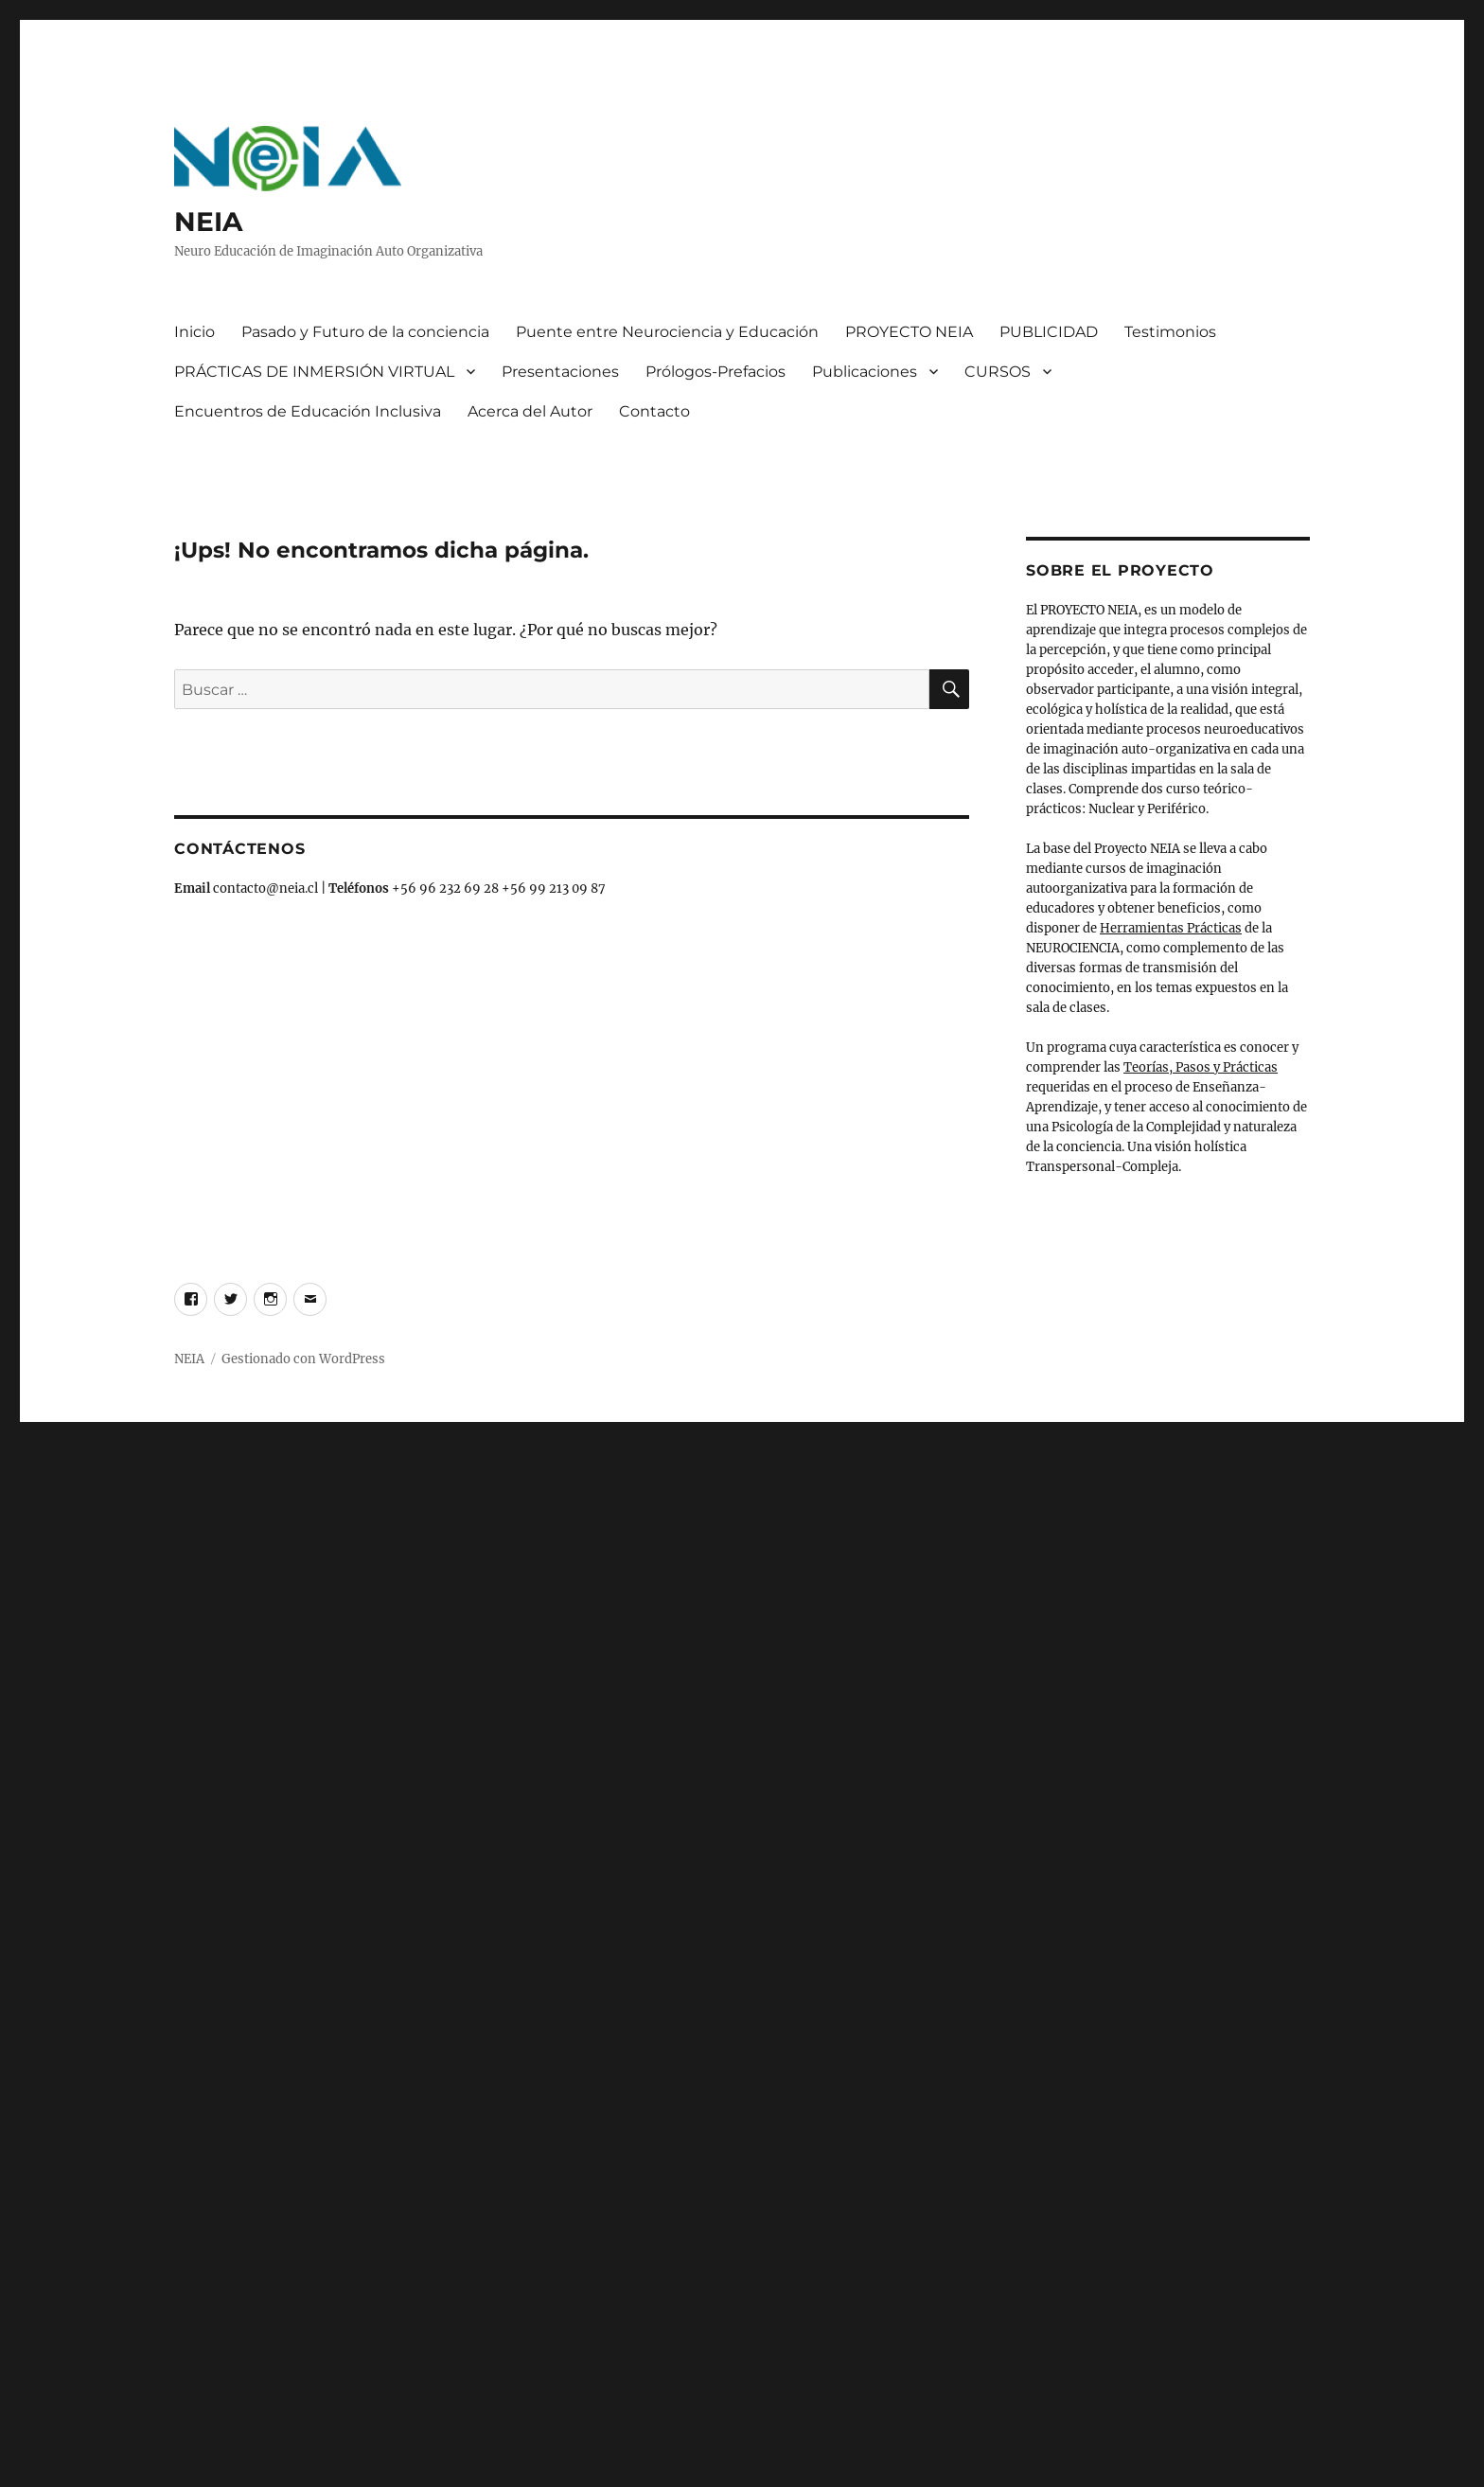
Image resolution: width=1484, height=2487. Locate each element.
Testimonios (1170, 332)
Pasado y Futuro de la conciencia (365, 332)
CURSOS (997, 372)
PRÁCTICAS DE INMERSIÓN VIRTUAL (314, 372)
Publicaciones (864, 372)
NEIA (208, 221)
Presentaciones (560, 372)
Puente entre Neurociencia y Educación (667, 332)
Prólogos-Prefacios (715, 372)
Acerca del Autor (530, 411)
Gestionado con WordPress (303, 1359)
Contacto (654, 411)
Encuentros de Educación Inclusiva (307, 411)
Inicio (194, 332)
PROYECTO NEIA (909, 332)
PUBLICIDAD (1048, 332)
